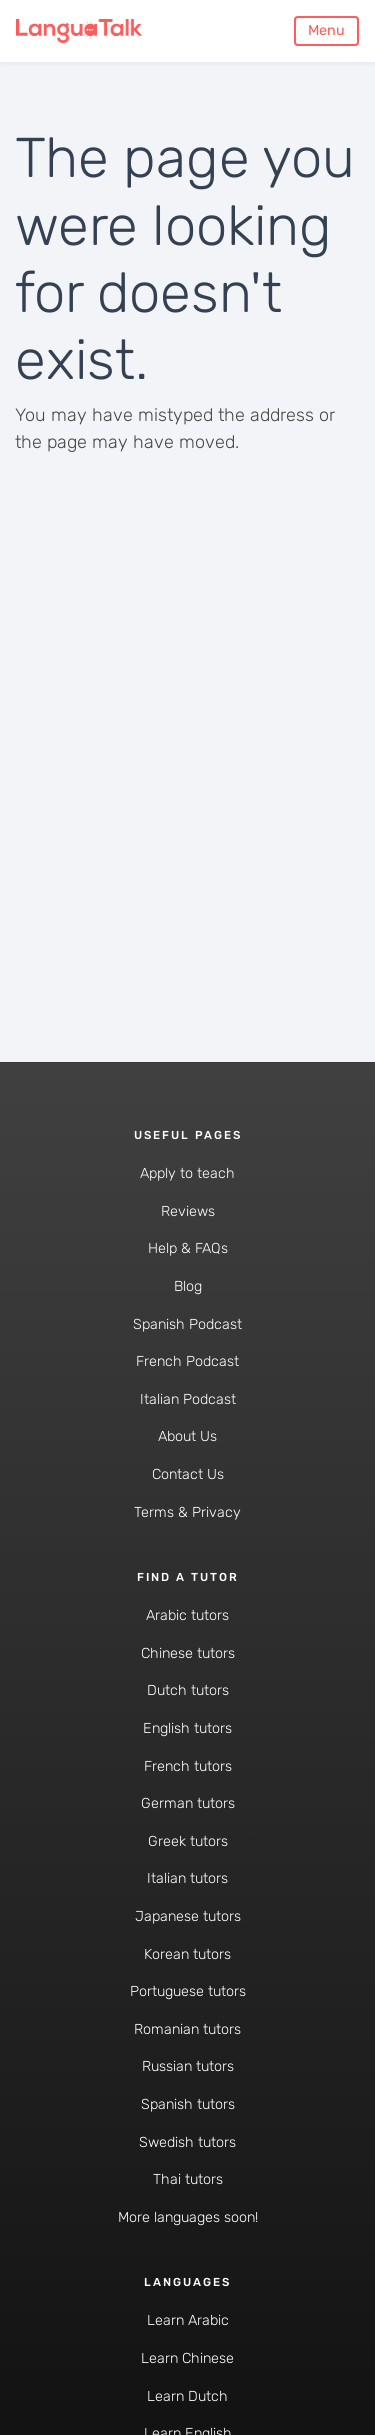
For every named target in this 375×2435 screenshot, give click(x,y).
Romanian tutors (187, 2029)
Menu (326, 30)
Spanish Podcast (187, 1324)
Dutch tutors (188, 1690)
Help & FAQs (188, 1248)
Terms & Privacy (187, 1512)
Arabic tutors (187, 1615)
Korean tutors (187, 1954)
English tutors (187, 1728)
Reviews (188, 1211)
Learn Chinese (187, 2358)
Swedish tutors (187, 2142)
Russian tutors (188, 2066)
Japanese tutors (188, 1916)
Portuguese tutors (188, 1991)
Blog (188, 1286)
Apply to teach (187, 1173)
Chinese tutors (188, 1653)
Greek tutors (188, 1841)
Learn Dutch (187, 2396)
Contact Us (188, 1474)
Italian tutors (187, 1878)
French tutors (188, 1766)
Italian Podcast (188, 1399)
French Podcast (187, 1361)
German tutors (188, 1803)
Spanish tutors (188, 2104)
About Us (187, 1436)
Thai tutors (188, 2179)
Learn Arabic (188, 2320)
